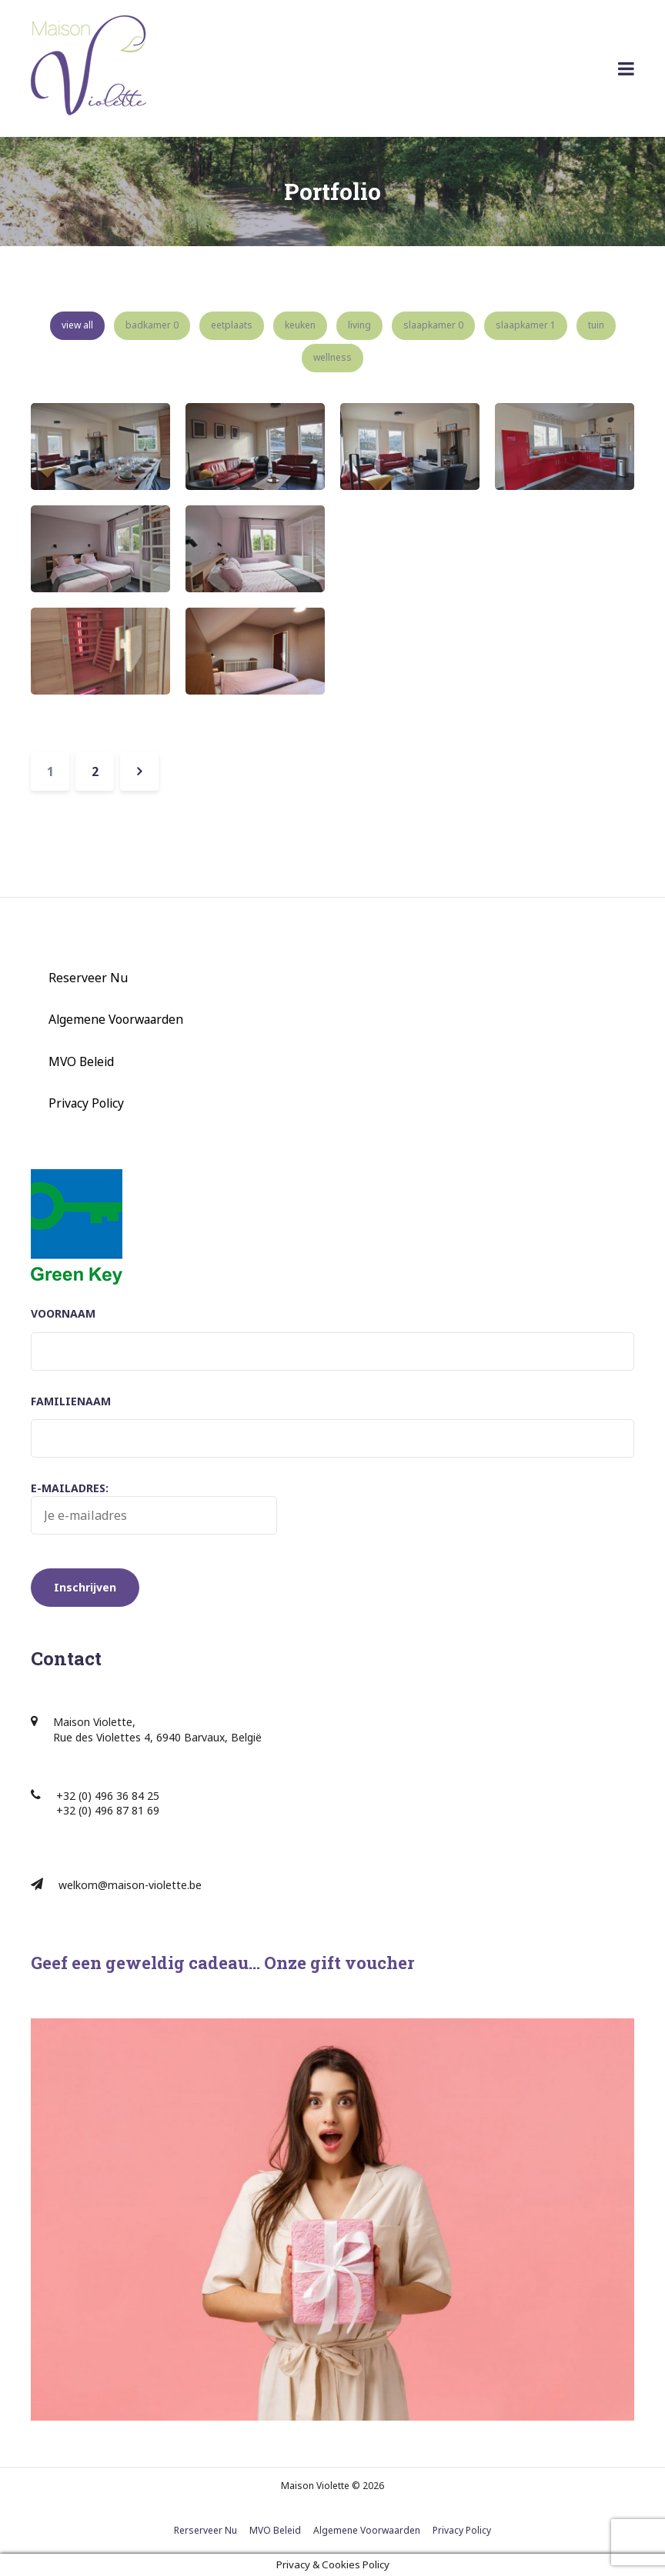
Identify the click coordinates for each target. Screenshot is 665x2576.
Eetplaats (231, 325)
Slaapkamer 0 (433, 325)
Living (359, 325)
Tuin (596, 325)
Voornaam (63, 1313)
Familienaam (71, 1401)
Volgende (139, 771)
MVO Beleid (81, 1061)
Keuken (300, 325)
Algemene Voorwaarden (115, 1019)
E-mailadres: (154, 1508)
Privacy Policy (86, 1103)
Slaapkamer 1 (526, 325)
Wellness (332, 357)
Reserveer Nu (88, 977)
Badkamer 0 (152, 325)
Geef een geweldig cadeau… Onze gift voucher (222, 1962)
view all (77, 325)
